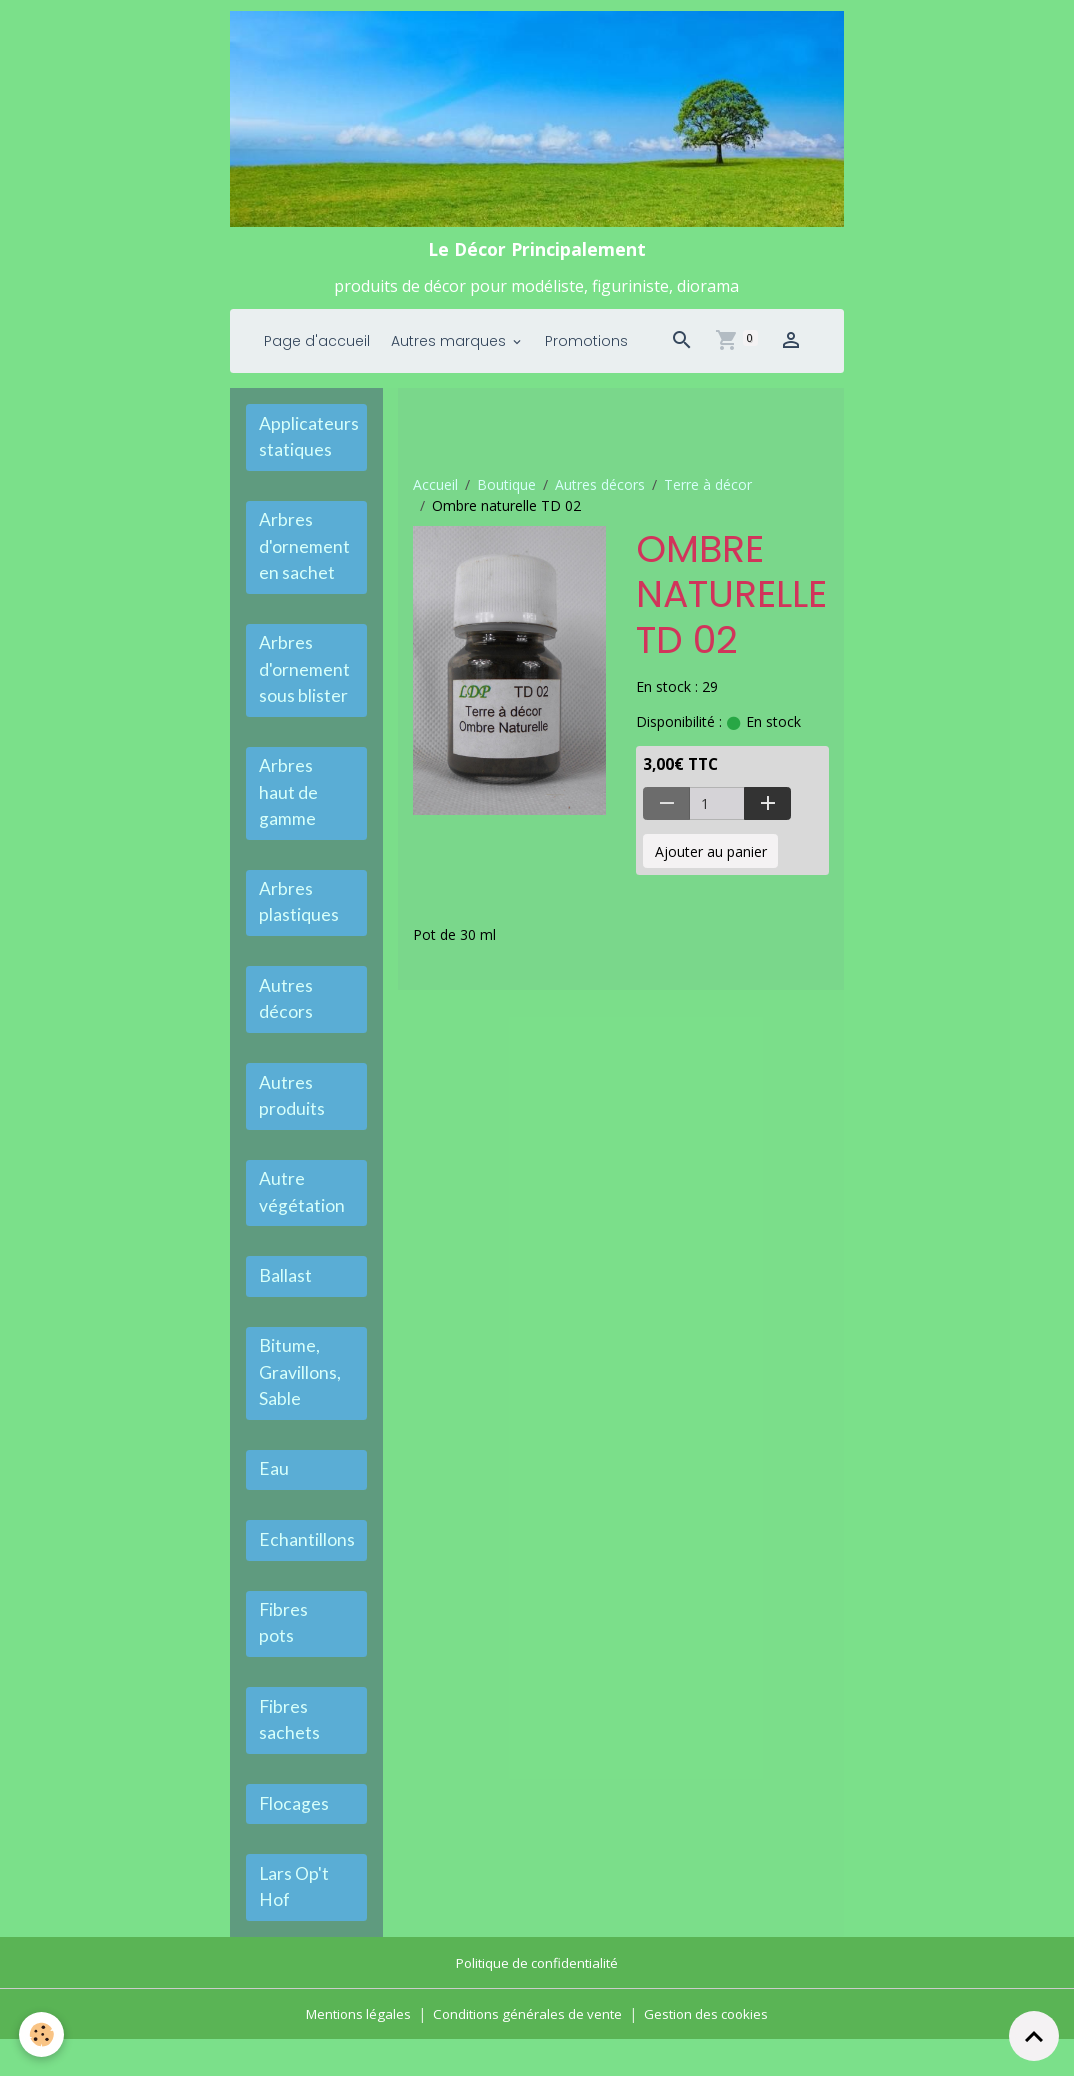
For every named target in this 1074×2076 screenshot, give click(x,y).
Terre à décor (708, 491)
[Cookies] (42, 2034)
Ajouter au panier (711, 858)
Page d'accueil (317, 348)
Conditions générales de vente (527, 2050)
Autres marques (450, 348)
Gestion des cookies (712, 2050)
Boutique (506, 491)
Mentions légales (352, 2050)
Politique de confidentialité (536, 1999)
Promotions (586, 348)
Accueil (435, 491)
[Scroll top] (1034, 2036)
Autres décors (600, 491)
